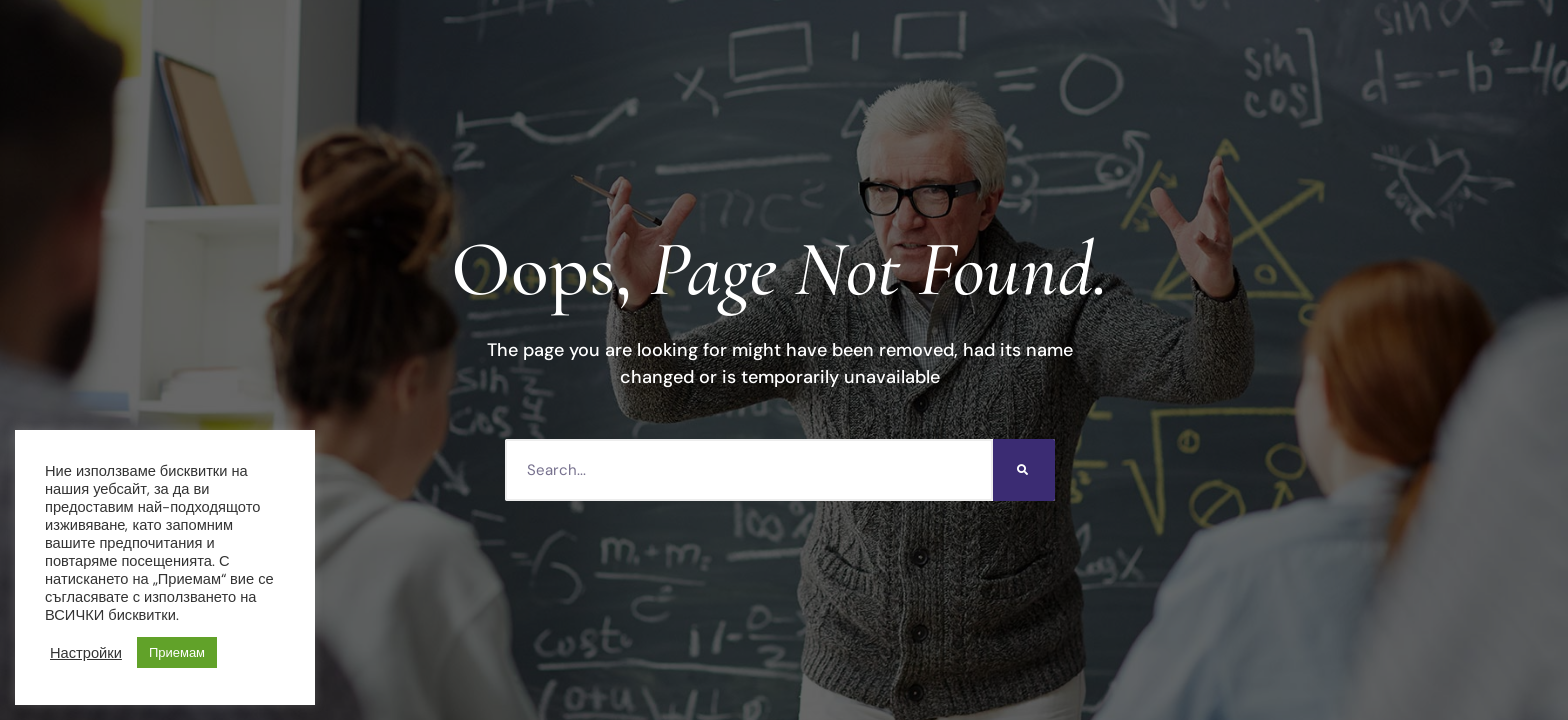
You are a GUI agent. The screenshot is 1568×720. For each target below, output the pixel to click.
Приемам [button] (177, 652)
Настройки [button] (86, 653)
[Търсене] (1024, 470)
